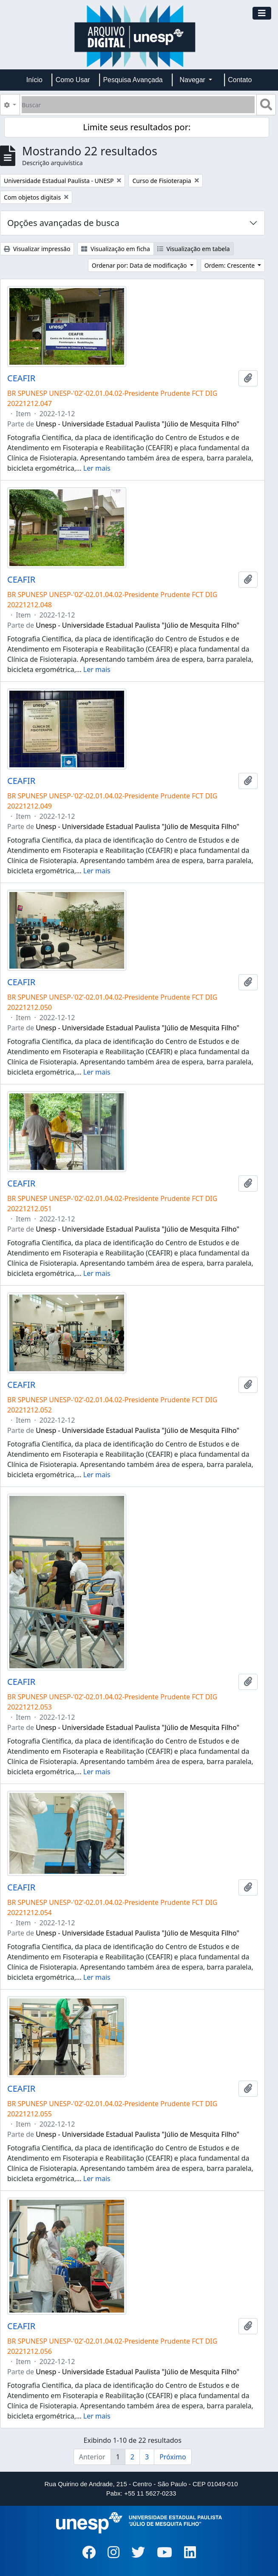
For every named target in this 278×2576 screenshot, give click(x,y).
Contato (240, 79)
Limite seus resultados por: (136, 127)
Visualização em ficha (115, 249)
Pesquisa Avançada (132, 79)
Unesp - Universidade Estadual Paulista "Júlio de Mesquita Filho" (137, 424)
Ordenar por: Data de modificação (140, 265)
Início (34, 79)
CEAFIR (21, 378)
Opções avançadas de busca (63, 223)
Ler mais (97, 468)
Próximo (172, 2457)
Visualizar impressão (37, 249)
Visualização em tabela (193, 249)
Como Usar (73, 79)
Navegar (193, 79)
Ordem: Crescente (230, 265)
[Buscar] (138, 104)
